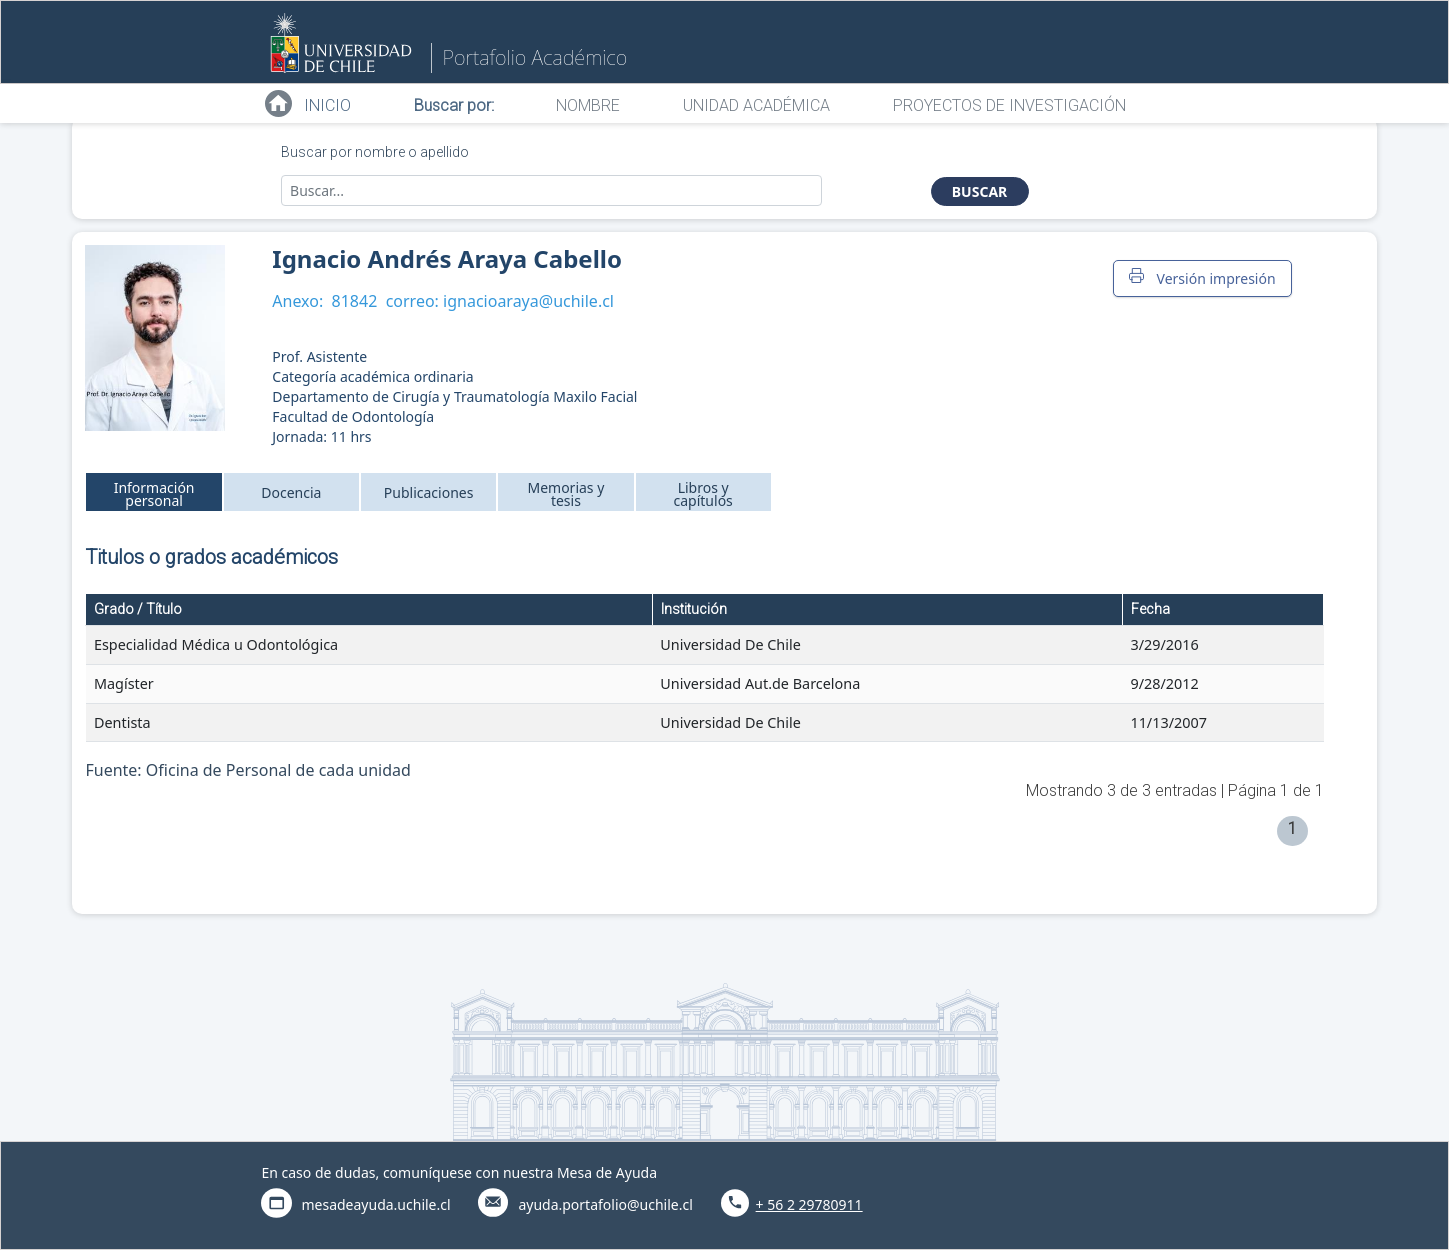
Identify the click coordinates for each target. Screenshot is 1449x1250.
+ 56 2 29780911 (809, 1204)
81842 (355, 301)
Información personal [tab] (154, 494)
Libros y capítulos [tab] (703, 494)
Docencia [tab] (291, 492)
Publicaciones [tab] (429, 492)
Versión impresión (1202, 278)
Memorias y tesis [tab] (565, 494)
